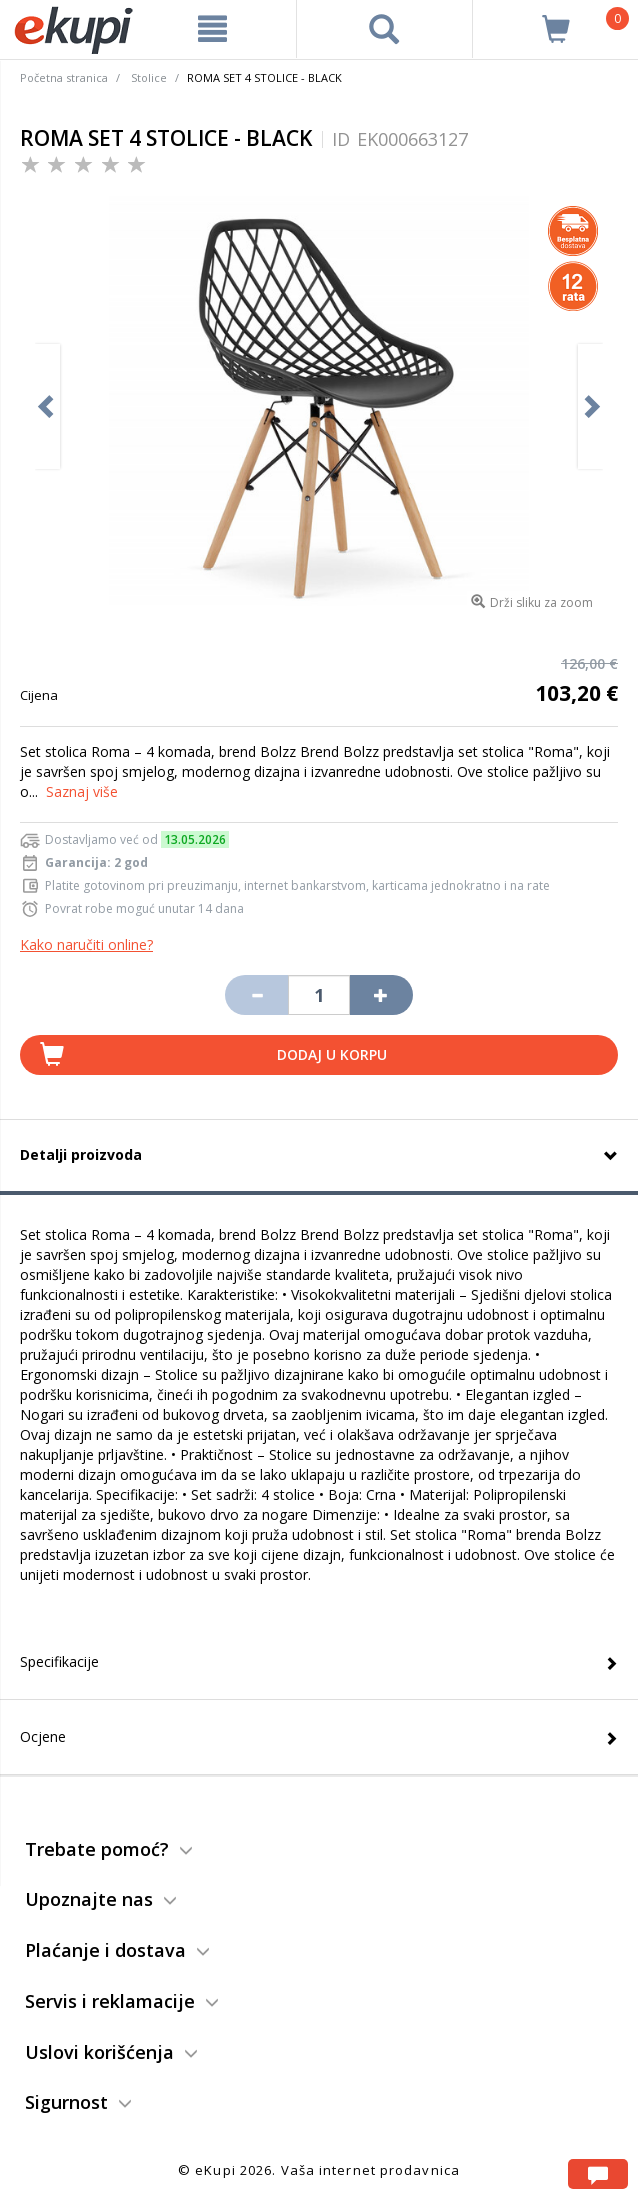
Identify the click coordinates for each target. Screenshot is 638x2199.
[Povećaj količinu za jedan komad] (381, 995)
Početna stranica (64, 77)
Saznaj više (82, 791)
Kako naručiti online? (86, 944)
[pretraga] (385, 29)
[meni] (213, 29)
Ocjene (43, 1736)
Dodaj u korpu (332, 1054)
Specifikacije (59, 1661)
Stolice (149, 77)
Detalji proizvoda (81, 1154)
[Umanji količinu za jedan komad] (256, 995)
